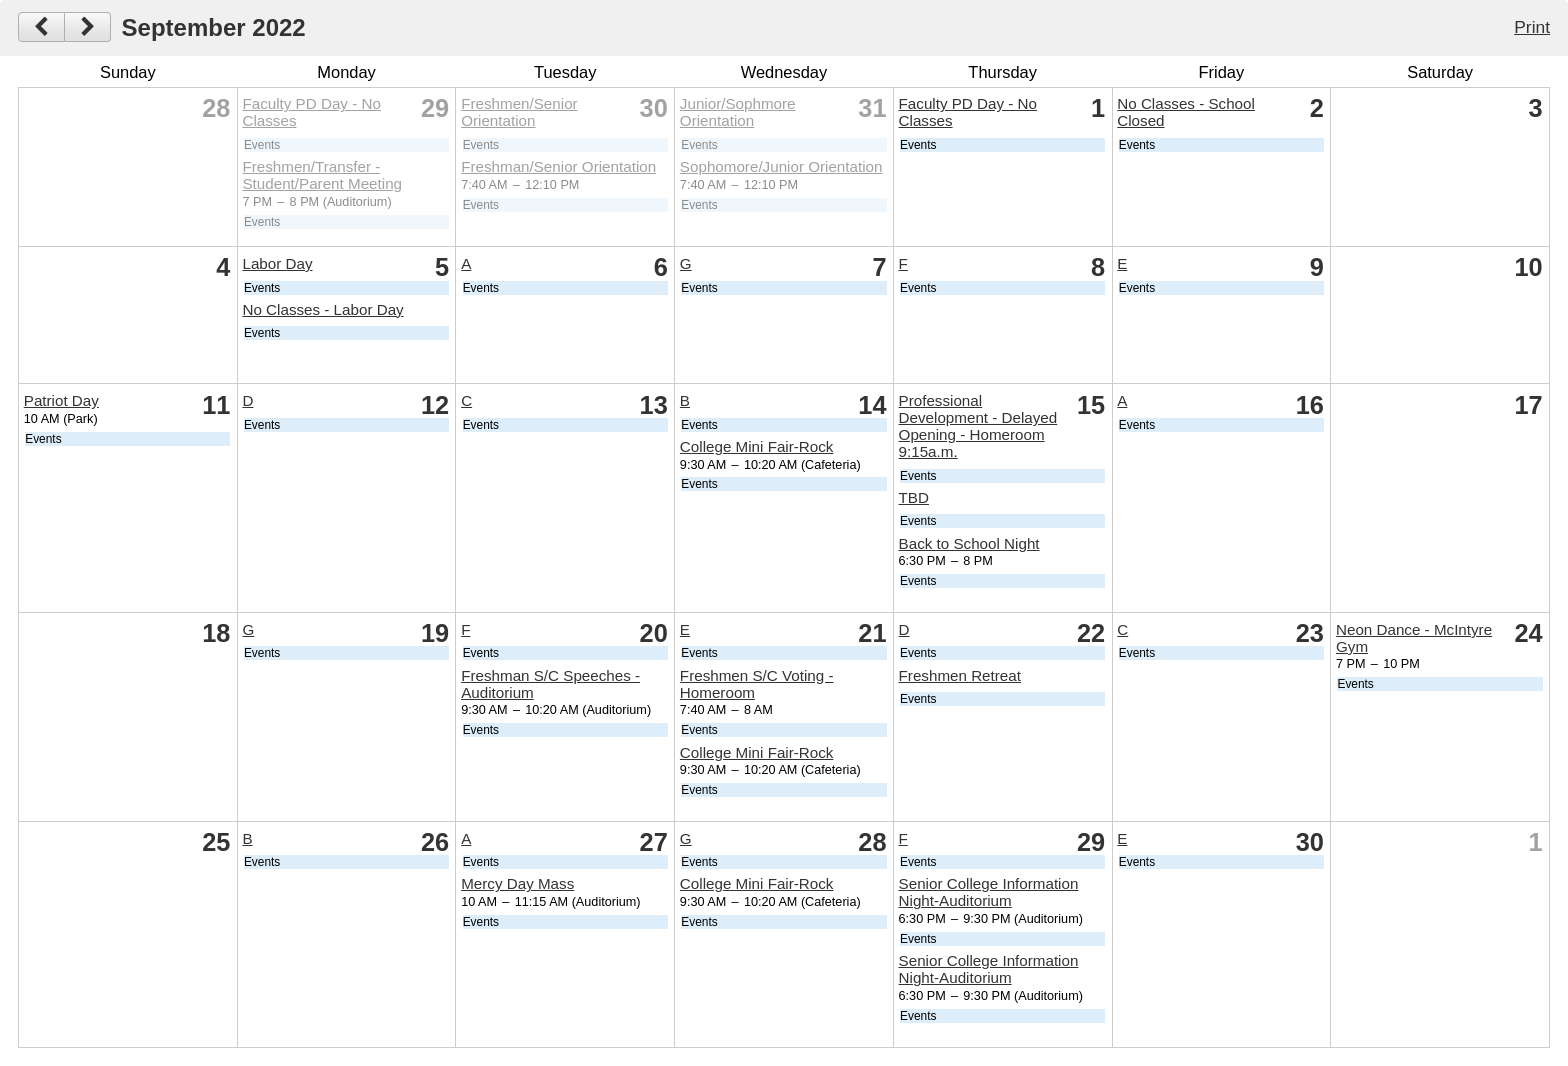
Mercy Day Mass (517, 883)
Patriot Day (61, 400)
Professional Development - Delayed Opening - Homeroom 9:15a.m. (978, 426)
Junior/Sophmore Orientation (738, 112)
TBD (914, 497)
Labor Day (277, 263)
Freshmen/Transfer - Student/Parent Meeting (322, 175)
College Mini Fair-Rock (757, 446)
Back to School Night (969, 543)
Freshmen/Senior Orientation (519, 112)
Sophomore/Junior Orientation (781, 166)
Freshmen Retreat (960, 675)
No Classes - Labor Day (322, 309)
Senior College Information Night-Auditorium (989, 892)
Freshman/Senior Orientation (558, 166)
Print (1532, 27)
